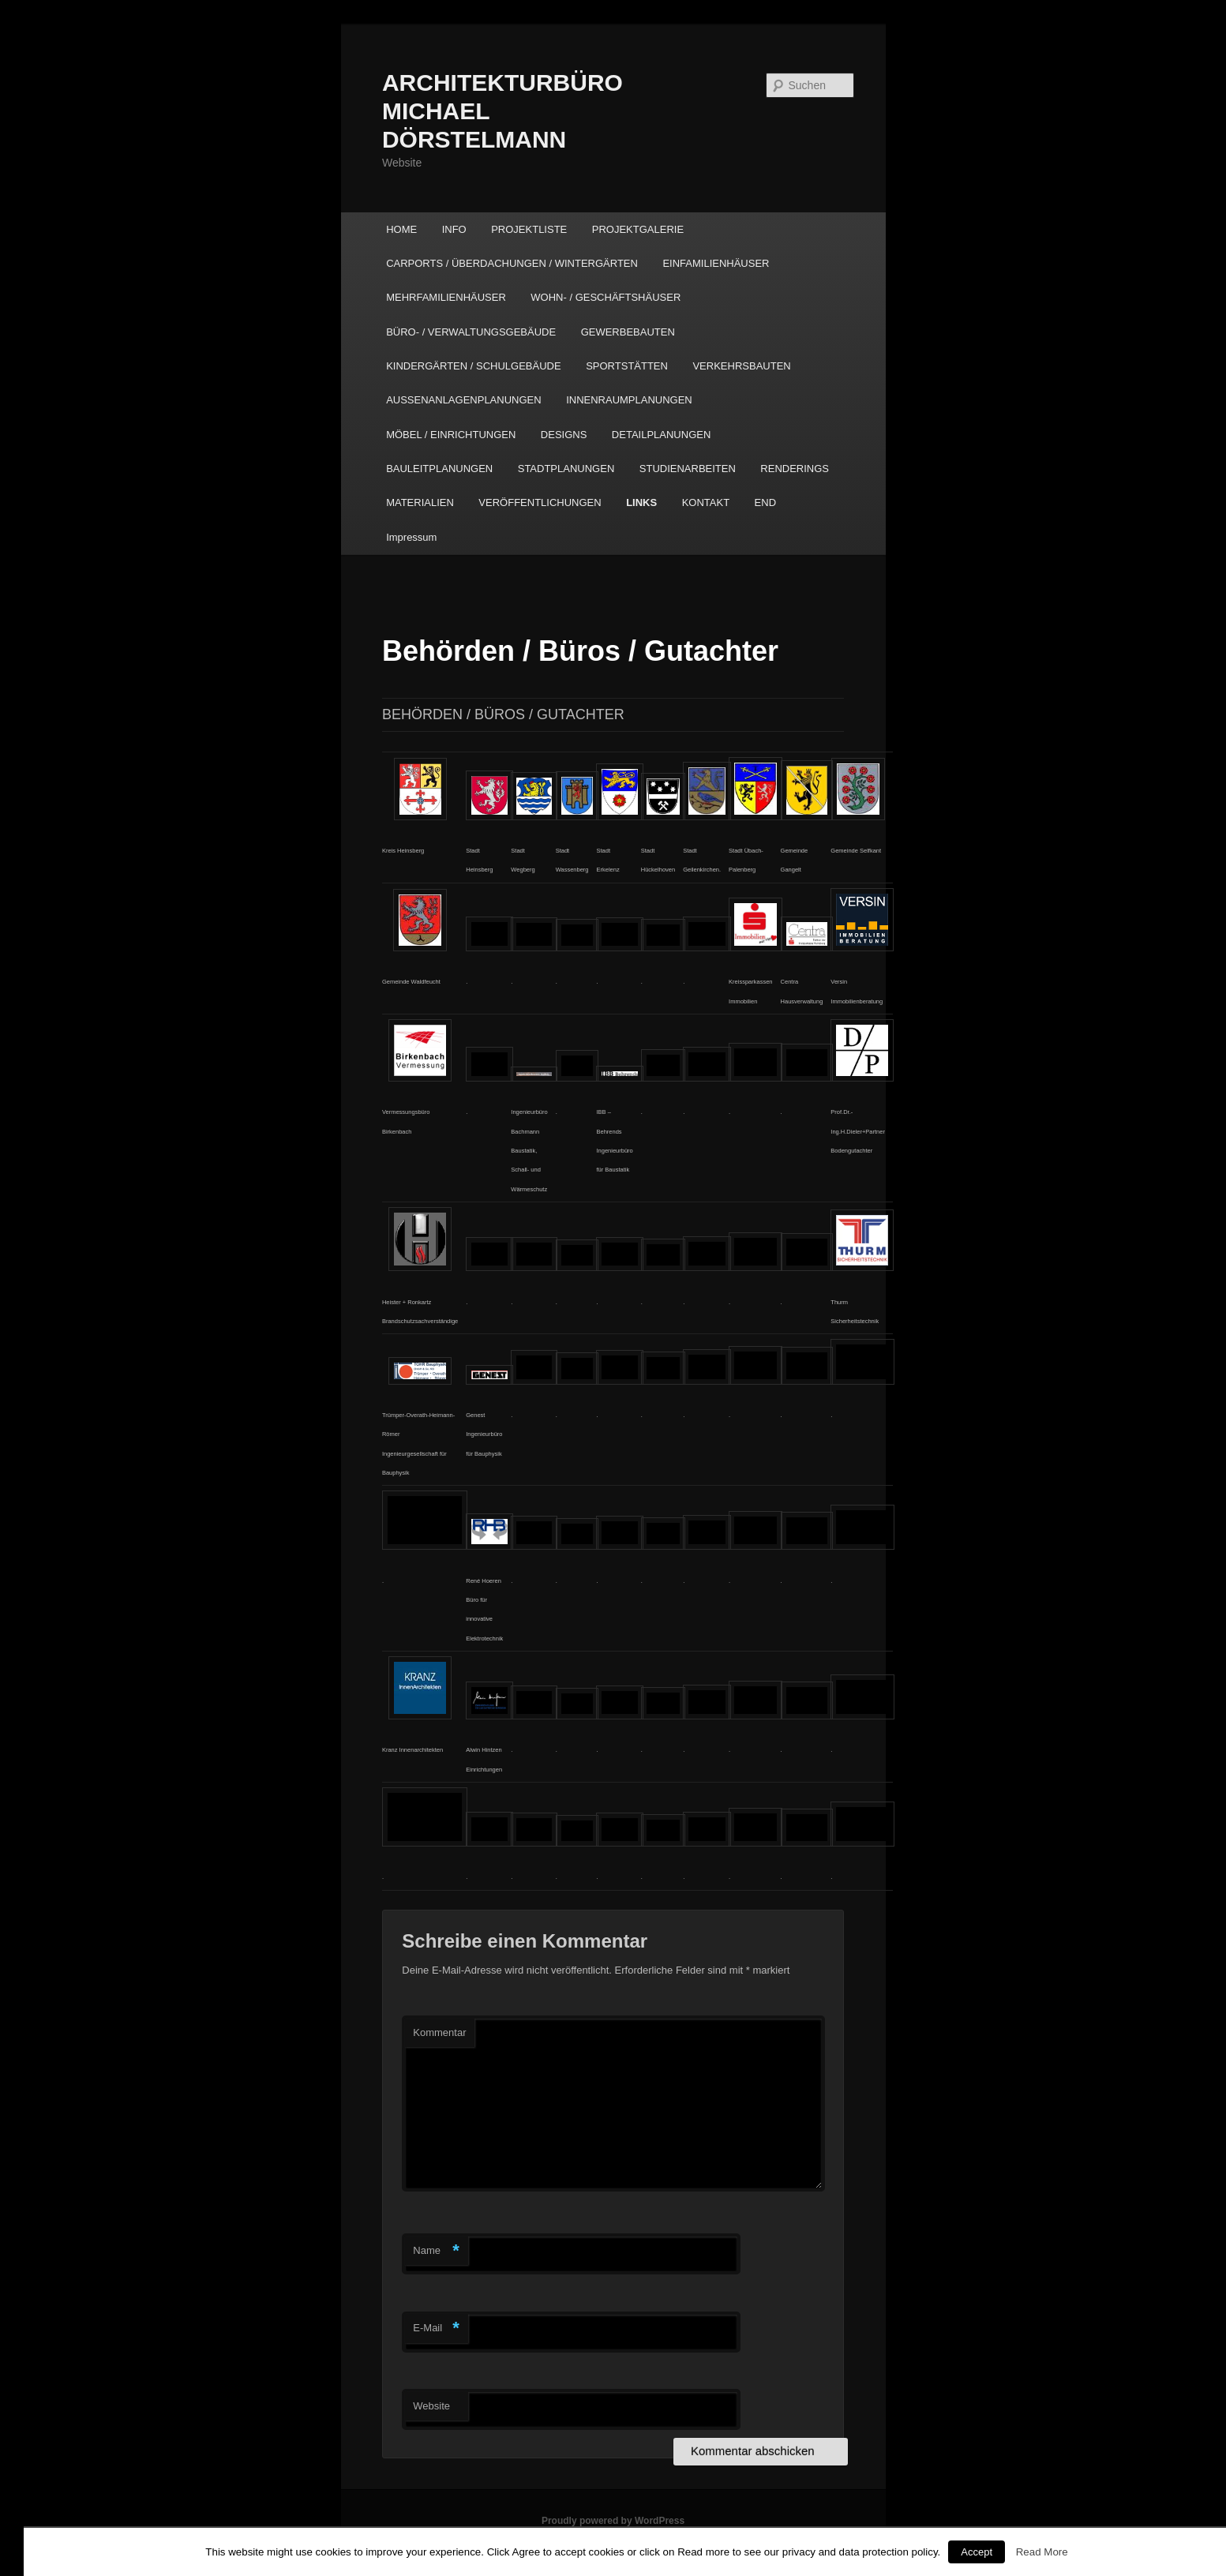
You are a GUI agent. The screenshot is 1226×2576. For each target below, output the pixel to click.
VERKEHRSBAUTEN (741, 366)
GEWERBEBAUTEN (628, 332)
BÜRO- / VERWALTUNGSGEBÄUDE (471, 332)
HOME (401, 229)
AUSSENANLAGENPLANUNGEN (464, 400)
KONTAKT (705, 502)
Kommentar (439, 2032)
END (765, 502)
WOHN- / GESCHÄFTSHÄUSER (605, 297)
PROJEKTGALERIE (638, 229)
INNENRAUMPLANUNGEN (629, 400)
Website (431, 2406)
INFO (454, 229)
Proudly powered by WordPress (613, 2520)
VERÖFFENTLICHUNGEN (539, 502)
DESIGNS (564, 435)
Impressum (411, 537)
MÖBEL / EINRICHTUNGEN (451, 435)
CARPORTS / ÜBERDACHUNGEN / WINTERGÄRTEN (512, 263)
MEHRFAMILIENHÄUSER (446, 297)
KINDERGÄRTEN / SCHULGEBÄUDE (473, 366)
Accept (976, 2552)
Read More (1042, 2552)
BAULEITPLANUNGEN (439, 468)
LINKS (641, 502)
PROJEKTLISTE (529, 229)
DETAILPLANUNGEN (661, 435)
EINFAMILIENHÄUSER (715, 263)
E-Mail (436, 2328)
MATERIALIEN (420, 502)
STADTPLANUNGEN (566, 468)
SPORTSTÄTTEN (627, 366)
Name (436, 2251)
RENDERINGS (794, 468)
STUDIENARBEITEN (687, 468)
